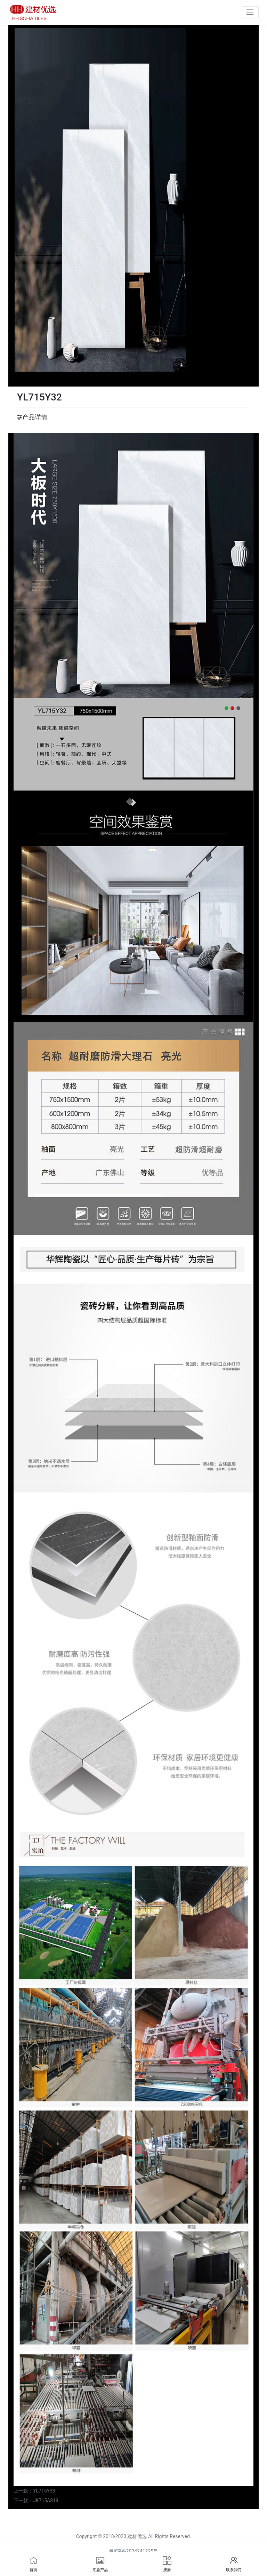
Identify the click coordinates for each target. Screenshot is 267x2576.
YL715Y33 (44, 2491)
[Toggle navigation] (250, 12)
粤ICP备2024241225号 (133, 2551)
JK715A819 (45, 2500)
